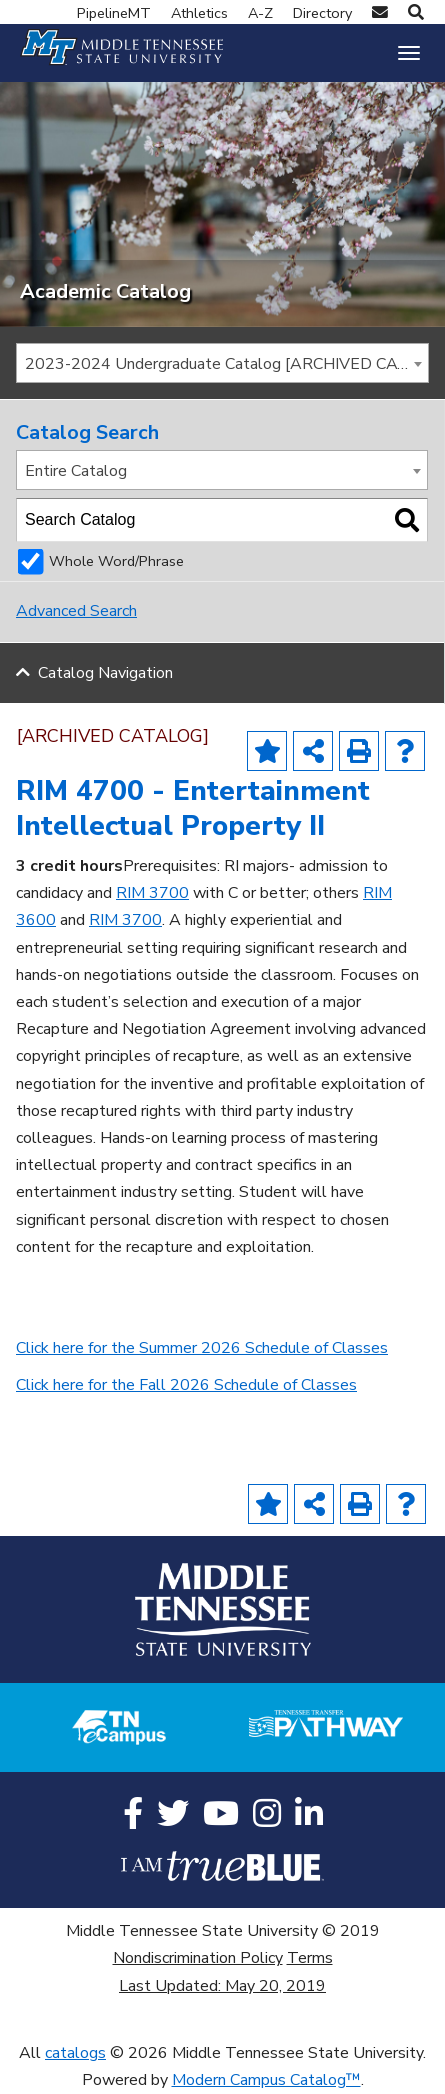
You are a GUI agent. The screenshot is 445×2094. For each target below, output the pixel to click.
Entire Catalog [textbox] (76, 471)
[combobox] (222, 363)
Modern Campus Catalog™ (266, 2080)
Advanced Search (76, 611)
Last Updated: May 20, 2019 (222, 1986)
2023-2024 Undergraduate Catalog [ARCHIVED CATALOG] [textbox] (226, 364)
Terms (310, 1958)
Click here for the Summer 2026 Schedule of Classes (202, 1348)
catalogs (75, 2053)
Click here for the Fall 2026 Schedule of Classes (186, 1385)
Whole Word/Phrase (116, 561)
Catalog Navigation (105, 673)
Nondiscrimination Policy (198, 1958)
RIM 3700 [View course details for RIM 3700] (152, 893)
